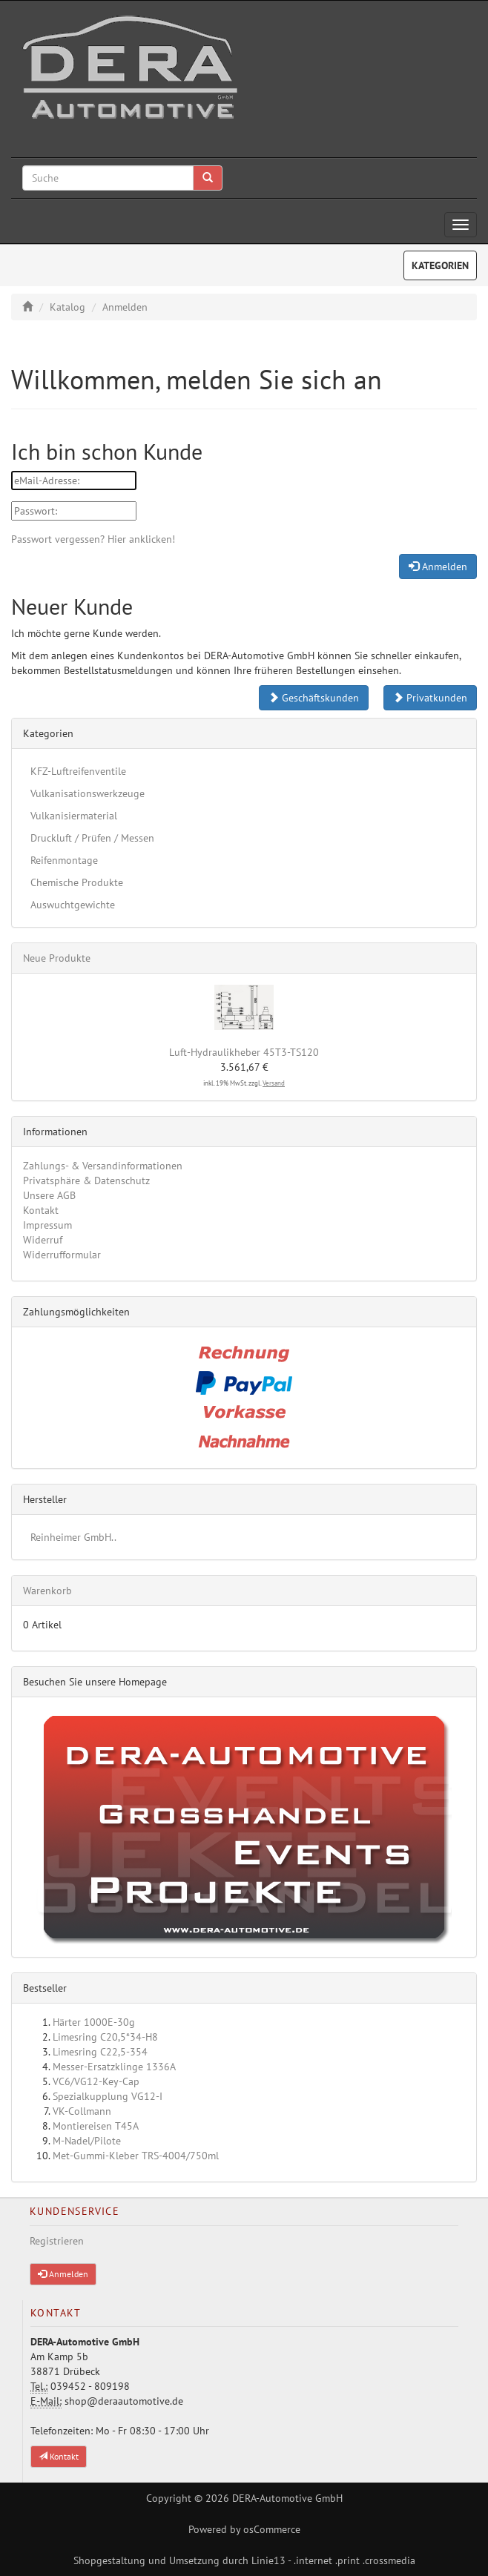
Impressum (47, 1225)
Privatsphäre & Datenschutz (86, 1180)
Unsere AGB (49, 1195)
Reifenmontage (64, 860)
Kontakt (41, 1210)
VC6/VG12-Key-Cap (96, 2081)
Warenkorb (47, 1590)
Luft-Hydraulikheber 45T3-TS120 (244, 1052)
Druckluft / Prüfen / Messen (92, 838)
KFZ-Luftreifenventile (78, 771)
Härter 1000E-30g (94, 2022)
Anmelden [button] (63, 2273)
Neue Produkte (56, 958)
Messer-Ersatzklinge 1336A (114, 2066)
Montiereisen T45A (96, 2126)
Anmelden (125, 307)
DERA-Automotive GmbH (287, 2498)
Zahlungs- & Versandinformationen (102, 1165)
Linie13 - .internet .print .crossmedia (333, 2560)
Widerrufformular (62, 1254)
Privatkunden (430, 697)
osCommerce (271, 2529)
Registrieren (57, 2241)
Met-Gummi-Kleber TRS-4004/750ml (136, 2155)
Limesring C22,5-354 (100, 2051)
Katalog (67, 307)
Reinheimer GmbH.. (73, 1537)
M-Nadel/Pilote (87, 2140)
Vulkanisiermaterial (73, 815)
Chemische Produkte (76, 882)
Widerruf (42, 1239)
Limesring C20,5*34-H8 (105, 2037)
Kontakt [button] (59, 2456)
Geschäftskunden (313, 697)
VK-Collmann (82, 2111)
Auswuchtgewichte (72, 904)
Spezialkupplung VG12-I (107, 2096)
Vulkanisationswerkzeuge (87, 793)
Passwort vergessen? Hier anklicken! (93, 539)
